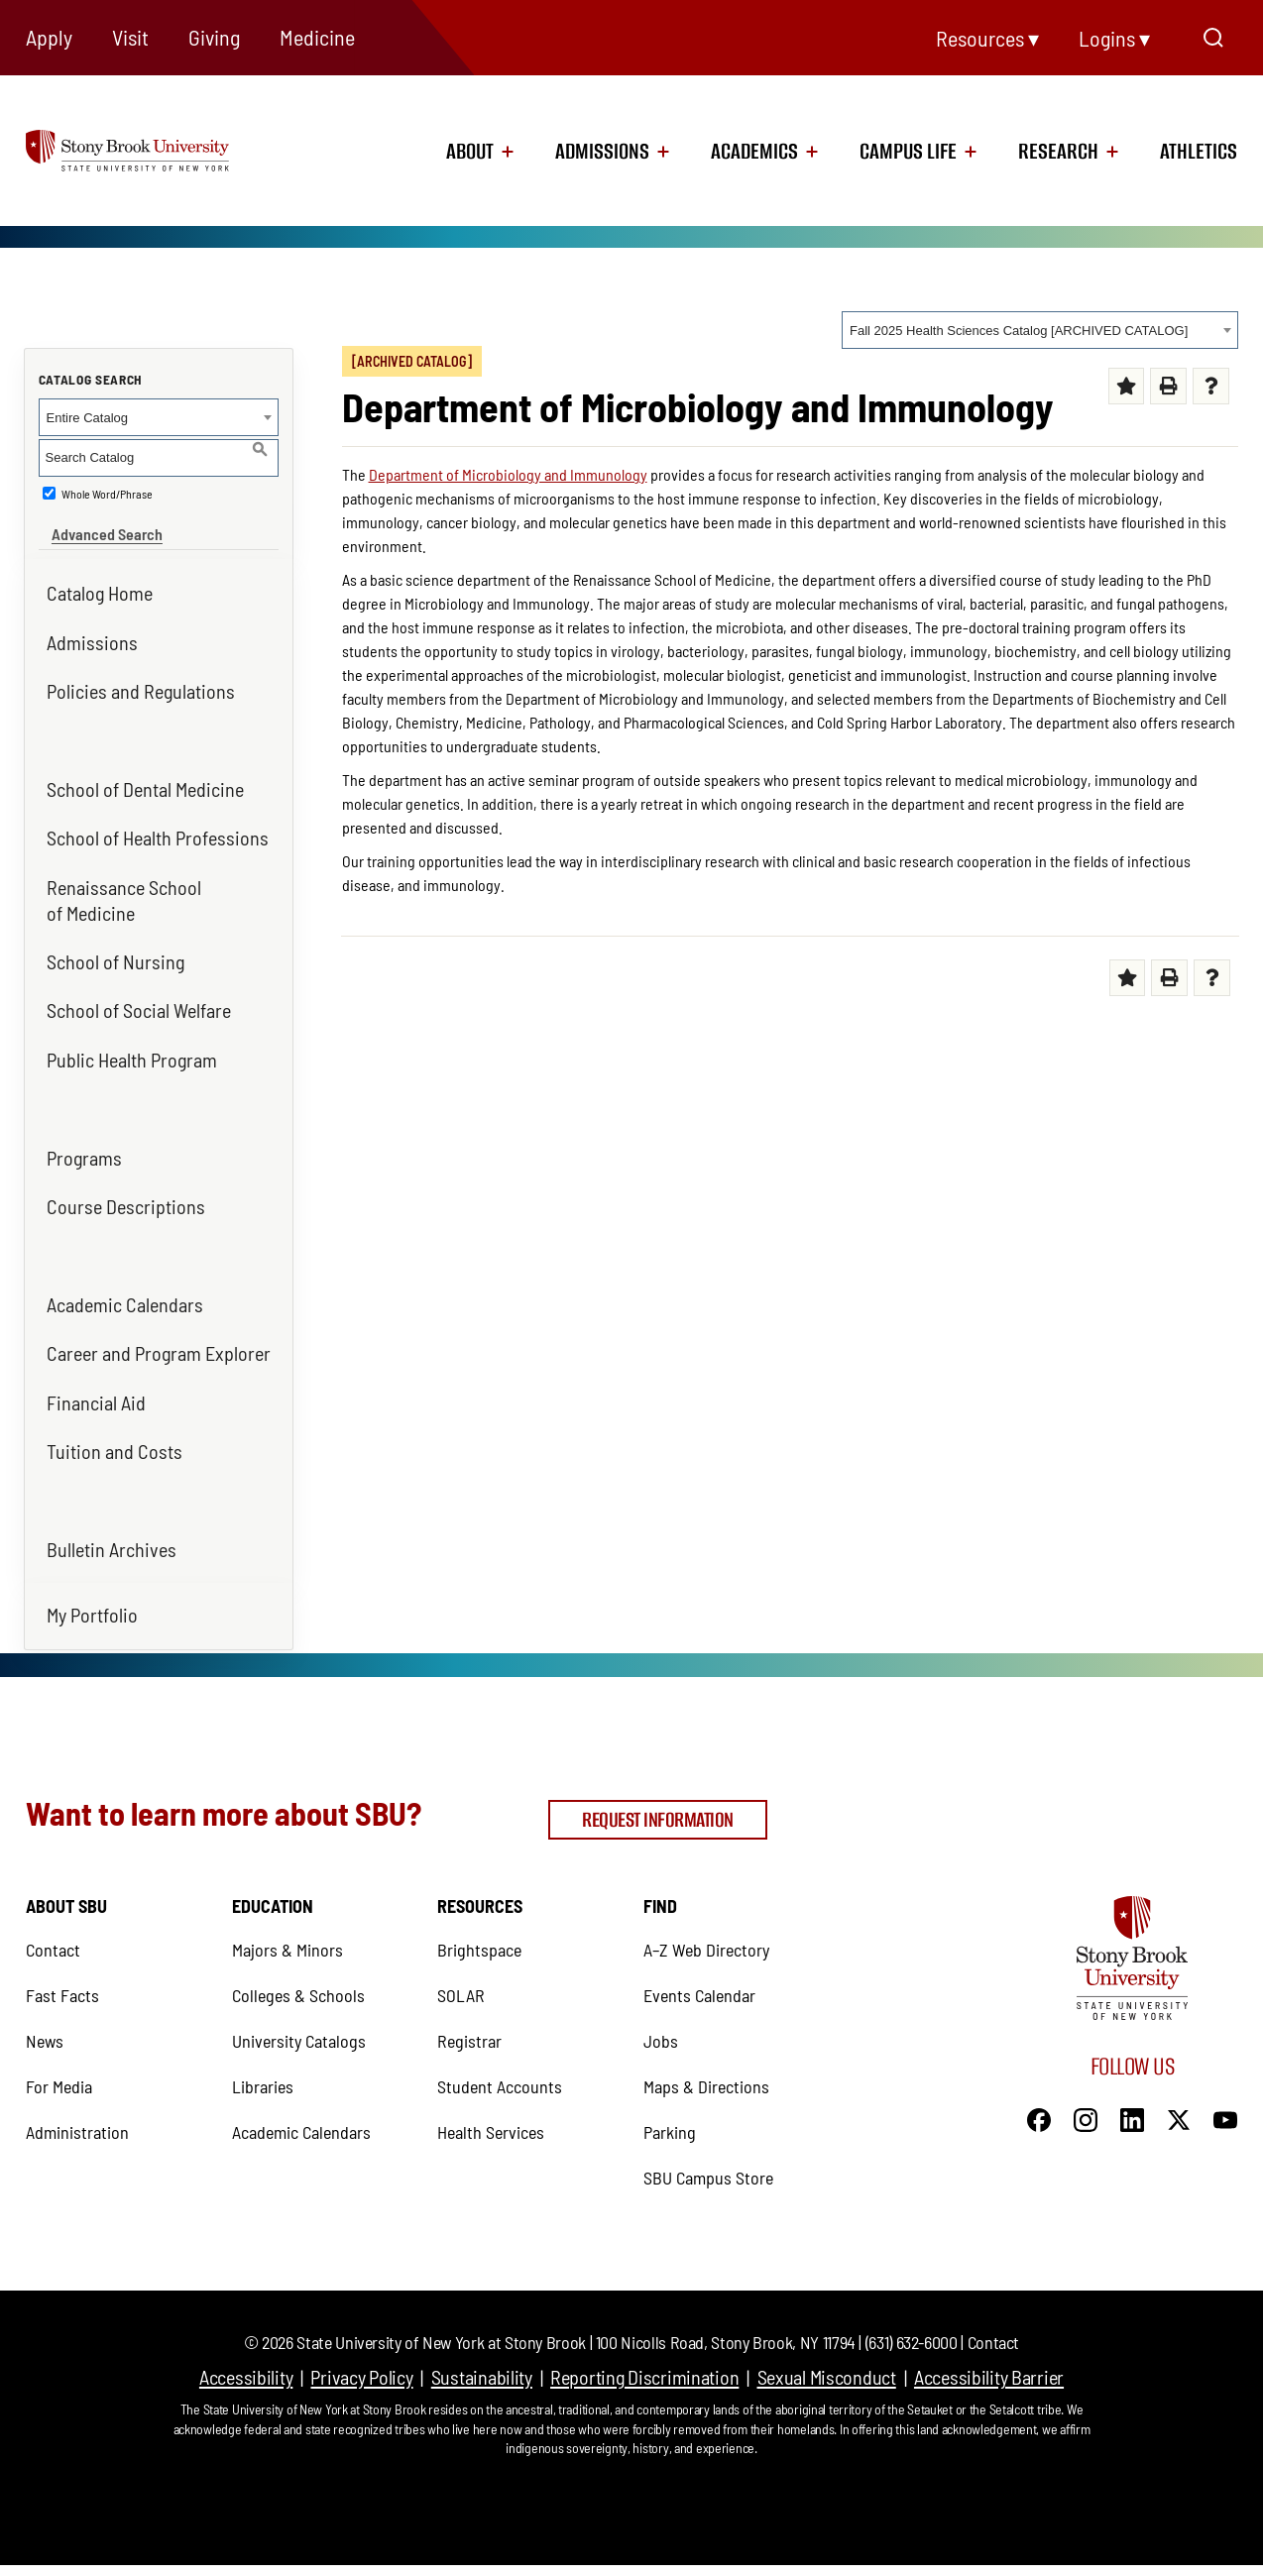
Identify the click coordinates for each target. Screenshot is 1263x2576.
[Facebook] (1039, 2071)
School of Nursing (115, 948)
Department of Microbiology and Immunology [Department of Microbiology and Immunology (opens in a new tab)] (508, 474)
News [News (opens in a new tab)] (44, 1994)
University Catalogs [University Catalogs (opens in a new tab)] (299, 1994)
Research (1058, 152)
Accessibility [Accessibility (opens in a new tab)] (245, 2331)
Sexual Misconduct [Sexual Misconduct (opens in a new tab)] (826, 2331)
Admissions (602, 152)
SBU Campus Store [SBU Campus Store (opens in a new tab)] (708, 2131)
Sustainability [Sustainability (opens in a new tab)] (481, 2331)
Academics (754, 152)
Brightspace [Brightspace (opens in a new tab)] (479, 1903)
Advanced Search (94, 520)
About (470, 152)
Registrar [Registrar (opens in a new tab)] (469, 1994)
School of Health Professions (158, 825)
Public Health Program (132, 1046)
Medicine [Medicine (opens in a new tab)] (317, 37)
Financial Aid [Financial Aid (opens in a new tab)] (96, 1388)
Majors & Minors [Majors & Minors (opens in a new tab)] (287, 1903)
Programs (84, 1144)
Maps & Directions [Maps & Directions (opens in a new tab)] (706, 2040)
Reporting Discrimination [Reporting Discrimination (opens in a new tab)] (644, 2331)
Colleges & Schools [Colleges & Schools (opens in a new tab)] (298, 1949)
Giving (214, 37)
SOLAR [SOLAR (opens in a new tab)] (461, 1949)
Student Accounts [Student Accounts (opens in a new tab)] (499, 2040)
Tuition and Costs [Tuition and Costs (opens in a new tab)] (114, 1438)
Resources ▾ (987, 38)
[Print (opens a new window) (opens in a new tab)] (1168, 386)
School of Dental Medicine (145, 776)
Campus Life (908, 152)
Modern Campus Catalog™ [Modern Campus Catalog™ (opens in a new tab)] (835, 2546)
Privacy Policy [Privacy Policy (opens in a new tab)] (361, 2331)
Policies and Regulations (141, 678)
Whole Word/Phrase (107, 494)
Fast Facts (62, 1949)
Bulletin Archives (111, 1536)
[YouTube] (1225, 2071)
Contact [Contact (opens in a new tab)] (53, 1903)
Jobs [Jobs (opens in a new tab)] (660, 1994)
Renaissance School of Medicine (124, 886)
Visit (130, 37)
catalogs (382, 2546)
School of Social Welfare (139, 997)
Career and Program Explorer (159, 1340)
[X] (1179, 2071)
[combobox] (1040, 330)
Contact (993, 2295)
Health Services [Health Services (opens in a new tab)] (490, 2085)
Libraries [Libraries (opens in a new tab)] (262, 2040)
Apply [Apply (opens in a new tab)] (49, 37)
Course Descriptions (126, 1193)
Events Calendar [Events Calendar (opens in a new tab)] (699, 1949)
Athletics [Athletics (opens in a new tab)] (1198, 152)
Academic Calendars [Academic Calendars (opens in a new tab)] (125, 1291)
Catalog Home (100, 580)
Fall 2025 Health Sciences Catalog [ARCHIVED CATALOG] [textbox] (1019, 330)
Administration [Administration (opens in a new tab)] (77, 2085)
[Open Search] (1213, 37)
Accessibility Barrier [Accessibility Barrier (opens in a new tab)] (989, 2331)
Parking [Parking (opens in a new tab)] (669, 2085)
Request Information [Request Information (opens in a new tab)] (658, 1782)
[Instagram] (1085, 2071)
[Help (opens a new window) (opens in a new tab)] (1211, 386)
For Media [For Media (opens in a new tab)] (59, 2040)
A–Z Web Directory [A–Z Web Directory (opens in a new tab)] (706, 1903)
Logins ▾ (1114, 38)
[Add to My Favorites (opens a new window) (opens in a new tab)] (1126, 386)
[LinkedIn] (1132, 2071)
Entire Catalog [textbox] (87, 417)
